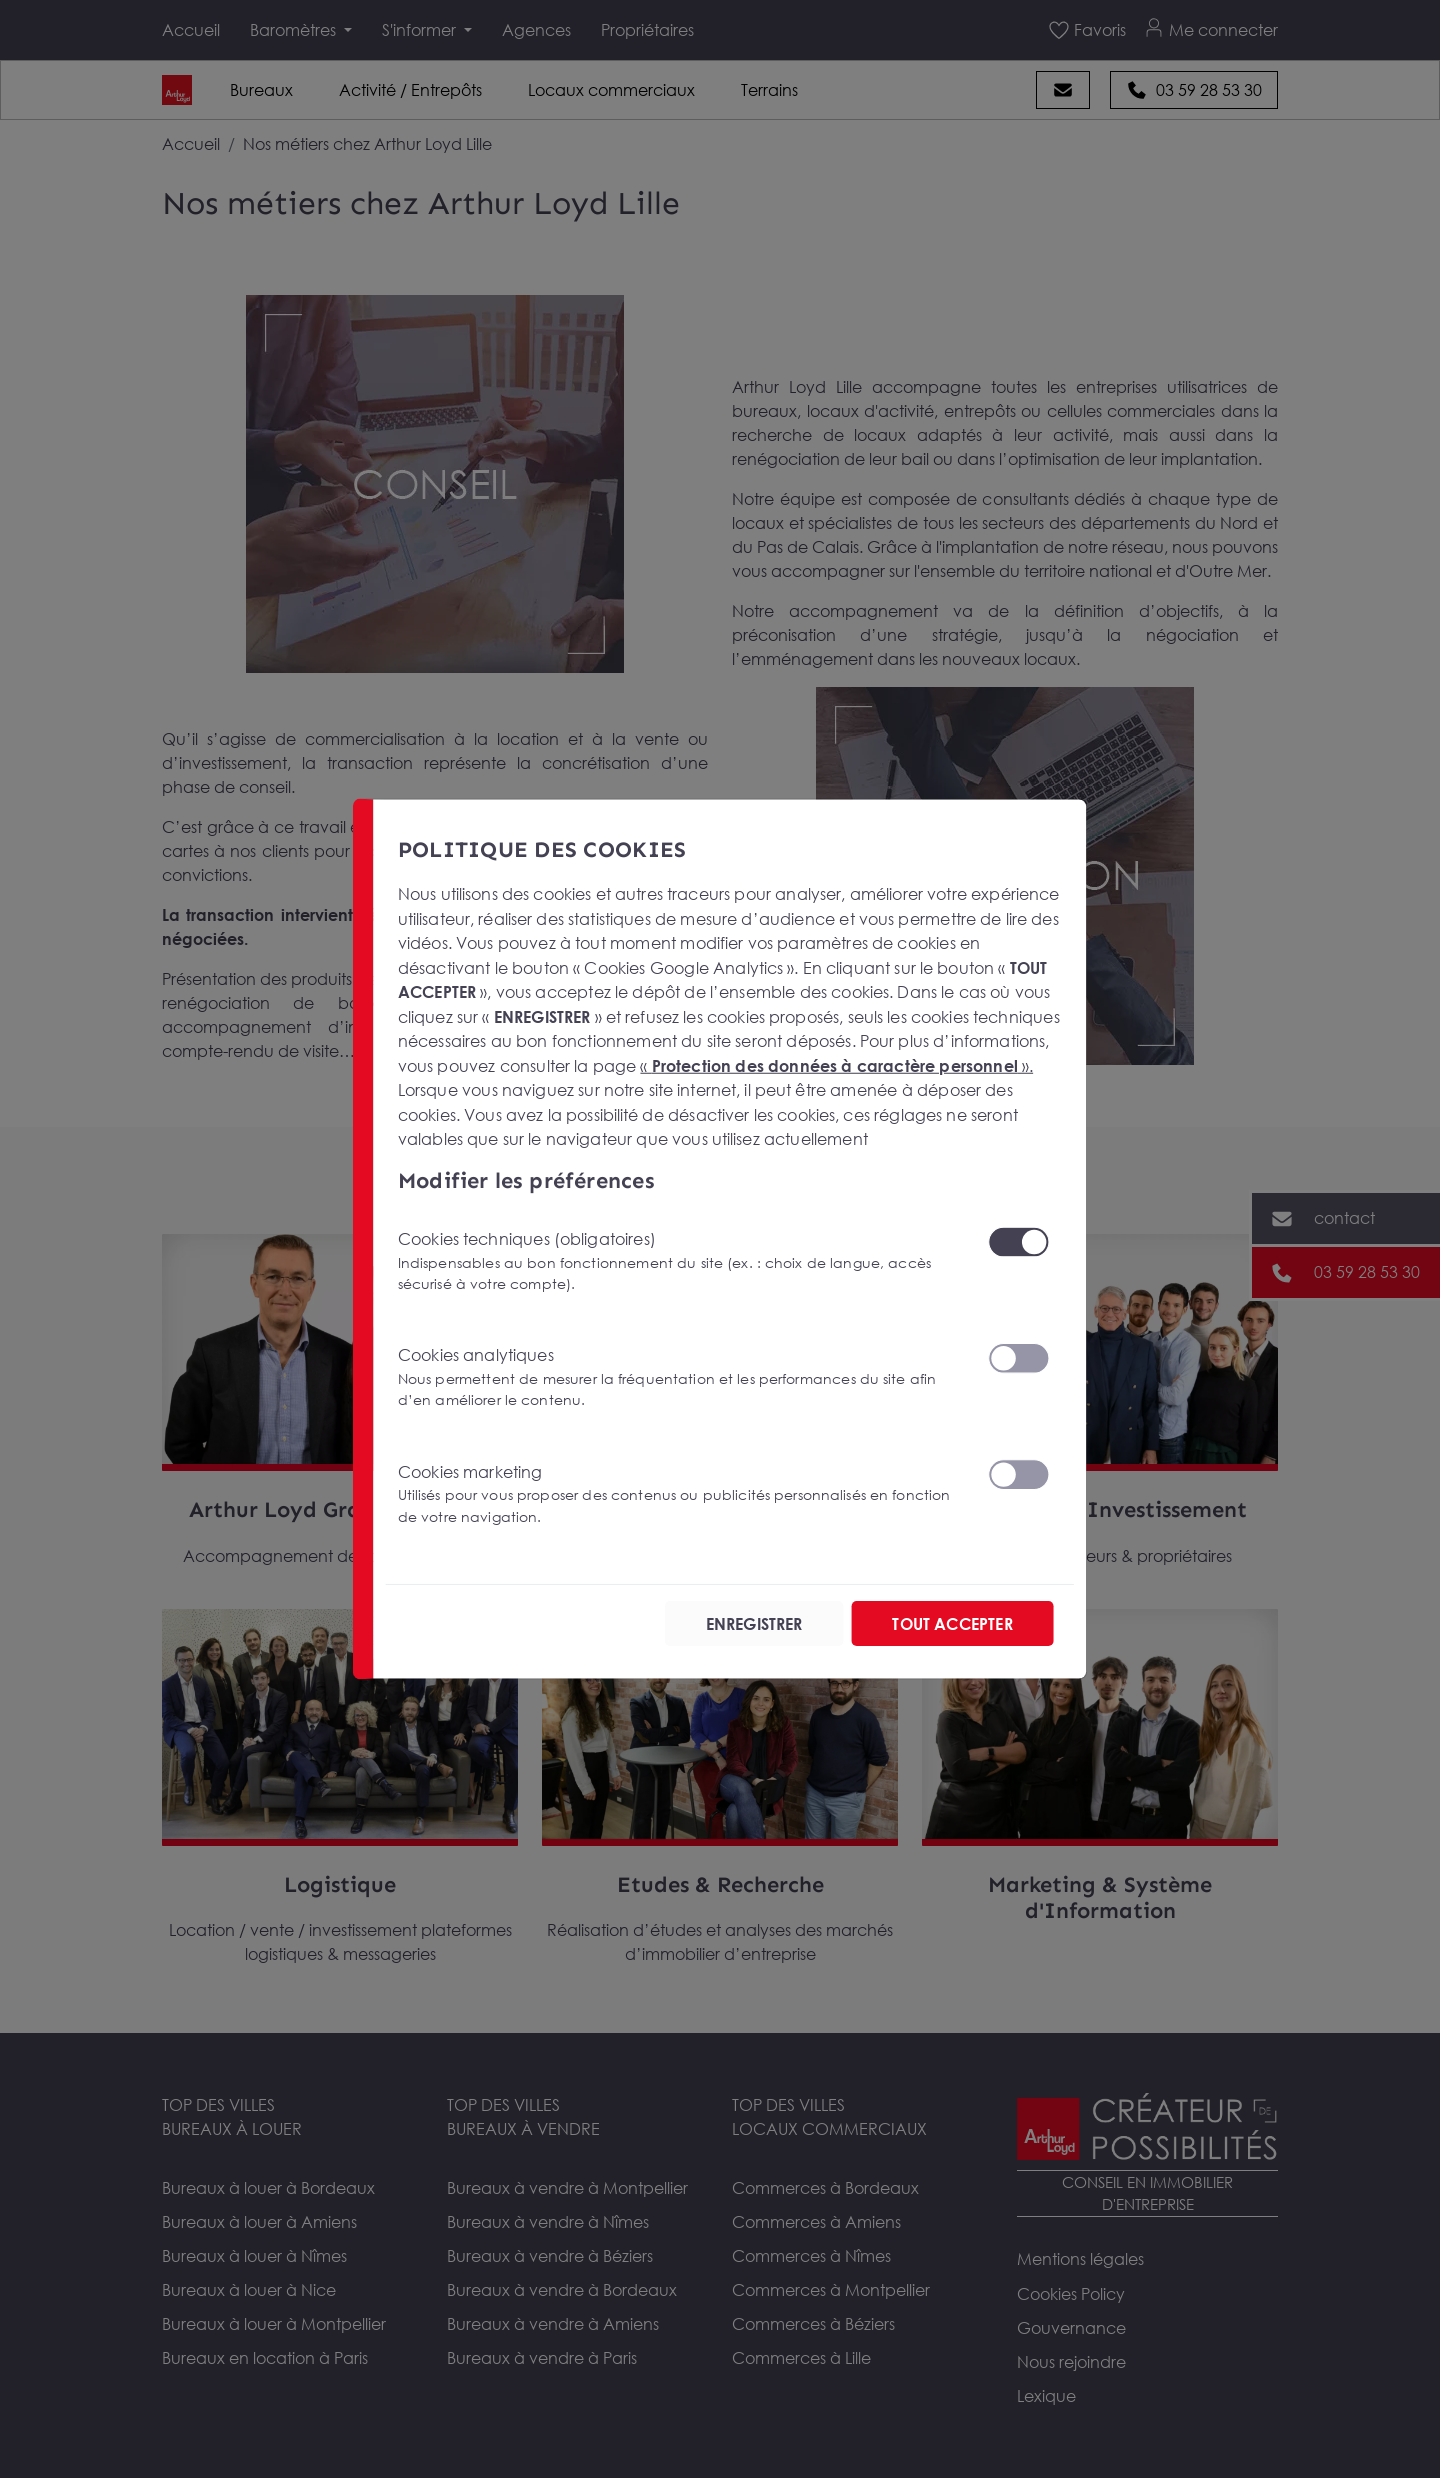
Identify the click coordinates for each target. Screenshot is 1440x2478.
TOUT (952, 1624)
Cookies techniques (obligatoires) (681, 1261)
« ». (836, 1065)
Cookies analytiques (681, 1377)
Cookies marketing (681, 1494)
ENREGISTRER (754, 1624)
